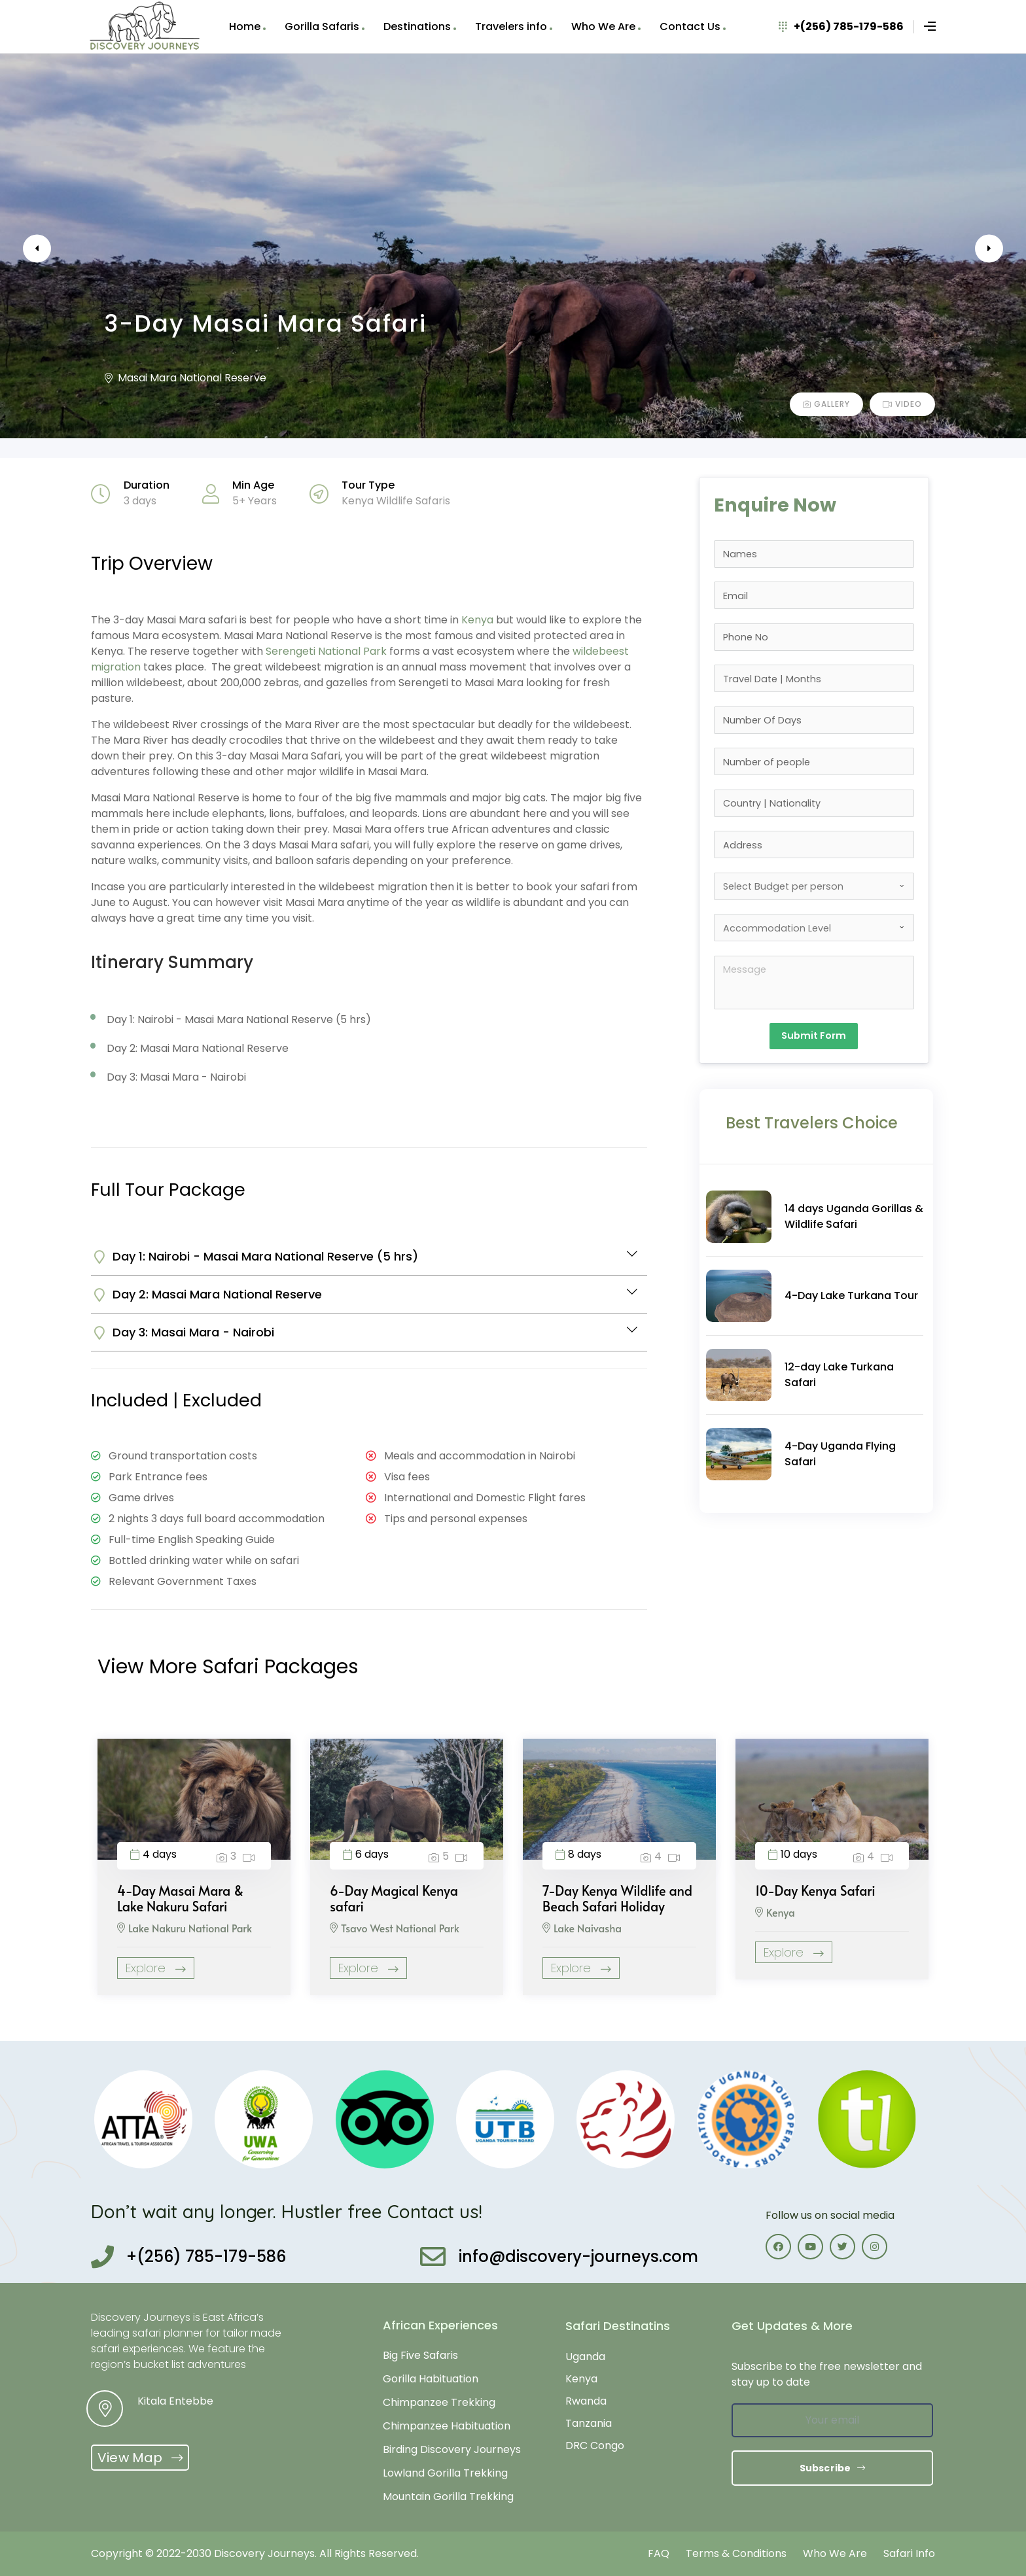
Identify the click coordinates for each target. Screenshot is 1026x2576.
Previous (59, 248)
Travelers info (511, 26)
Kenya (477, 619)
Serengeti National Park (326, 651)
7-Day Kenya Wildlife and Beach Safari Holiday (617, 1898)
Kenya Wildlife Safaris (396, 500)
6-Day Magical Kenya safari (394, 1898)
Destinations (417, 26)
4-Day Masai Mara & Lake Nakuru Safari (180, 1898)
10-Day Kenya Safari (815, 1890)
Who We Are (603, 26)
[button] (140, 2458)
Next (967, 248)
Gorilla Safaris (322, 26)
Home (244, 26)
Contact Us (690, 26)
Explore (156, 1968)
